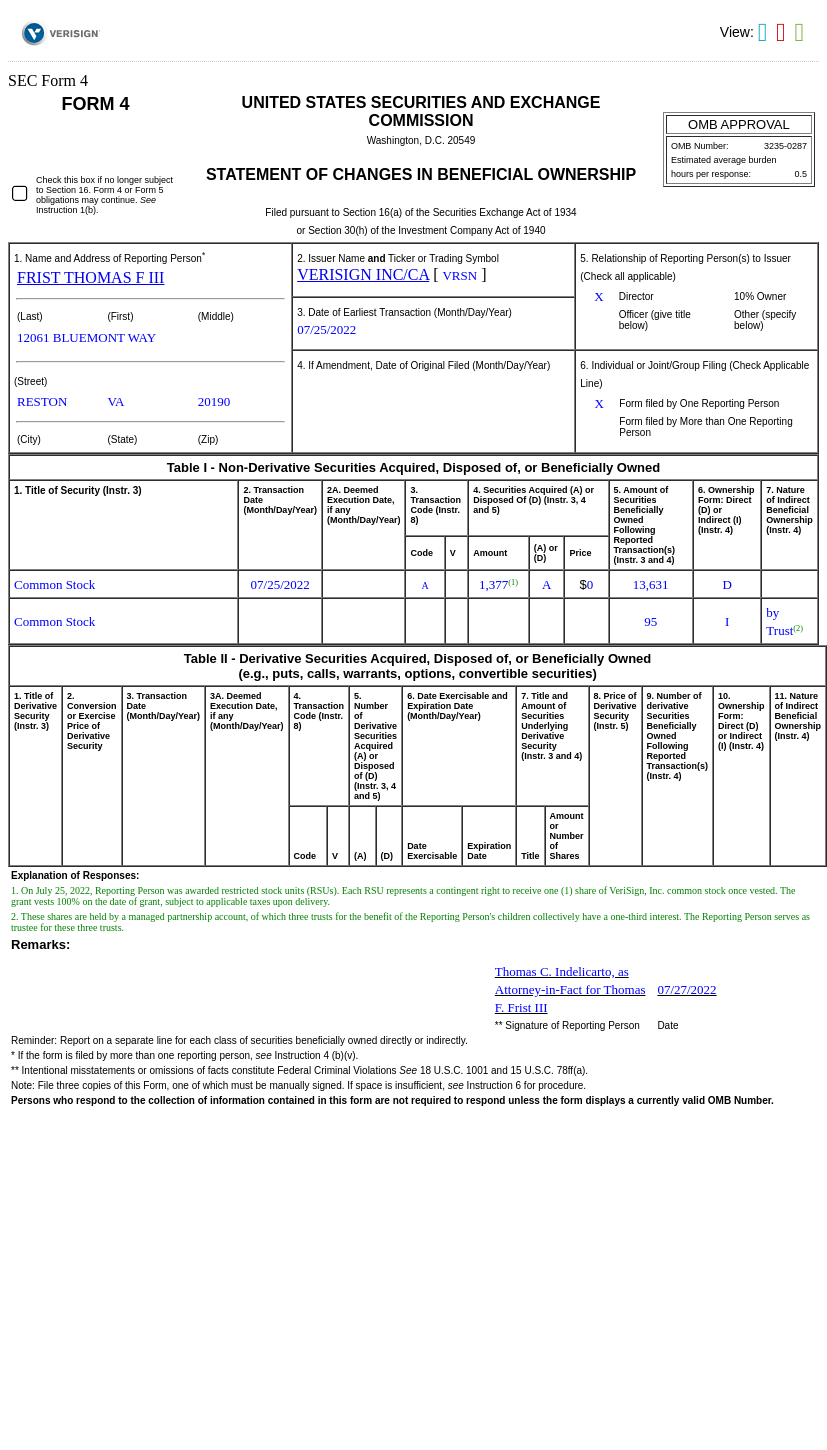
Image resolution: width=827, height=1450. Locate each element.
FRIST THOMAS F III (90, 277)
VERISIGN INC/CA (363, 274)
